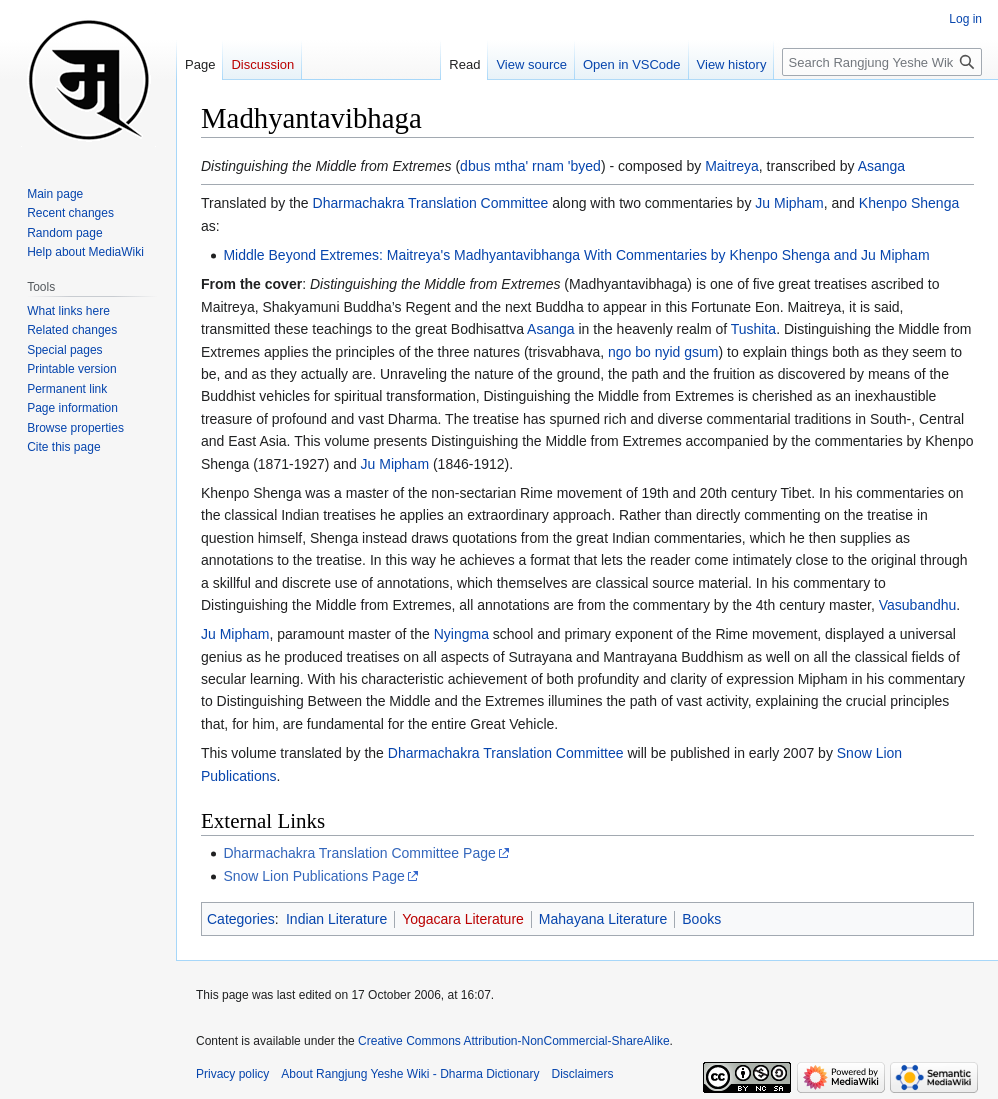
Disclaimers (583, 1074)
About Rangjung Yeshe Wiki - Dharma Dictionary (410, 1074)
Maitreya (732, 166)
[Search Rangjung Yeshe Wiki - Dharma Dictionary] (882, 62)
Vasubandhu (918, 605)
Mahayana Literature (603, 919)
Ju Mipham (789, 203)
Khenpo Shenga (909, 203)
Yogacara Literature (463, 919)
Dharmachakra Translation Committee (431, 203)
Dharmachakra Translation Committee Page (359, 853)
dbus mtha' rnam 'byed (530, 166)
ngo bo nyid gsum (663, 352)
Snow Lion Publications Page (313, 876)
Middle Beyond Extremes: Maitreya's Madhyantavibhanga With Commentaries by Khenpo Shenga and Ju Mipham (576, 255)
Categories (241, 919)
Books (701, 919)
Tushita (753, 329)
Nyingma (461, 634)
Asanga (881, 166)
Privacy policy (232, 1074)
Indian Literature (336, 919)
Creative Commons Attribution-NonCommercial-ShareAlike (513, 1041)
